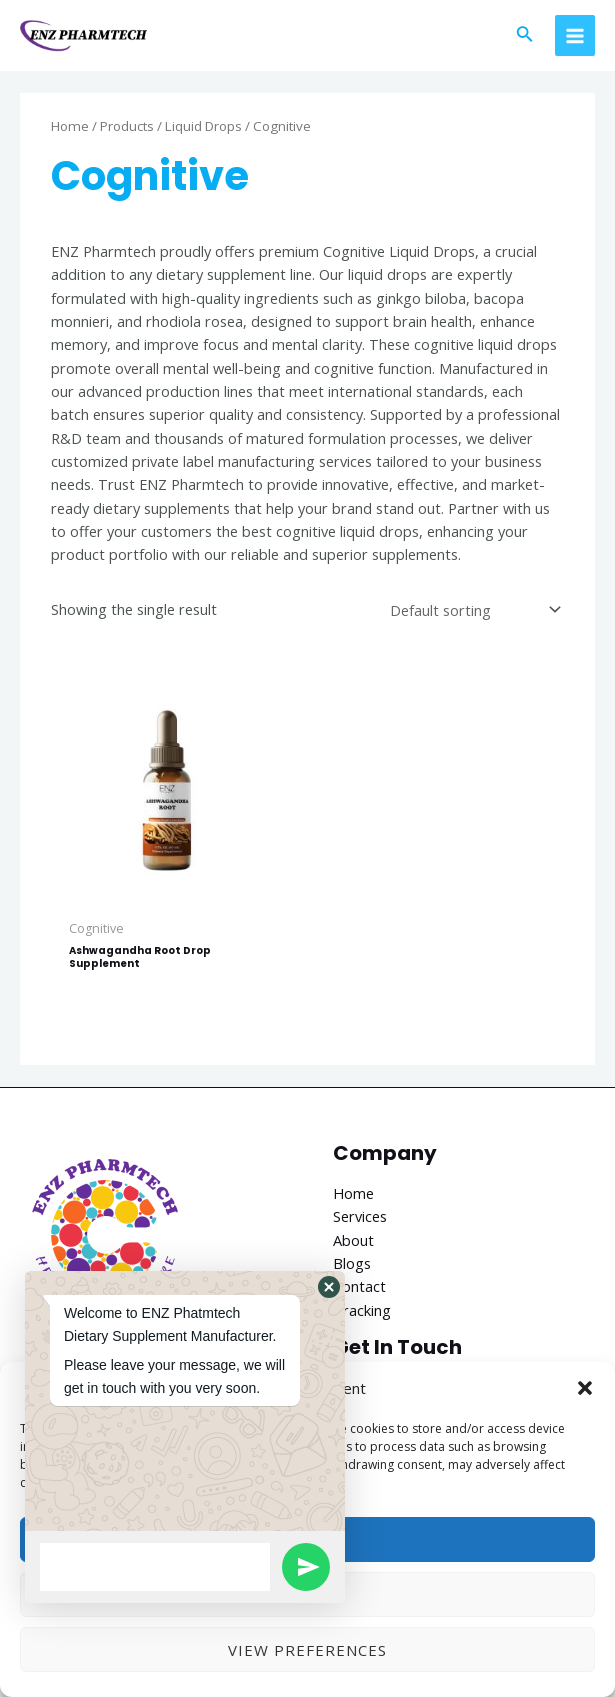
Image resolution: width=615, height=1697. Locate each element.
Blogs (352, 1268)
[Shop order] (473, 614)
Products (127, 131)
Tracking (362, 1314)
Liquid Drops (203, 131)
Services (360, 1221)
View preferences (307, 1650)
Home (70, 131)
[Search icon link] (525, 38)
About (353, 1244)
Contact (359, 1291)
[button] (585, 1388)
